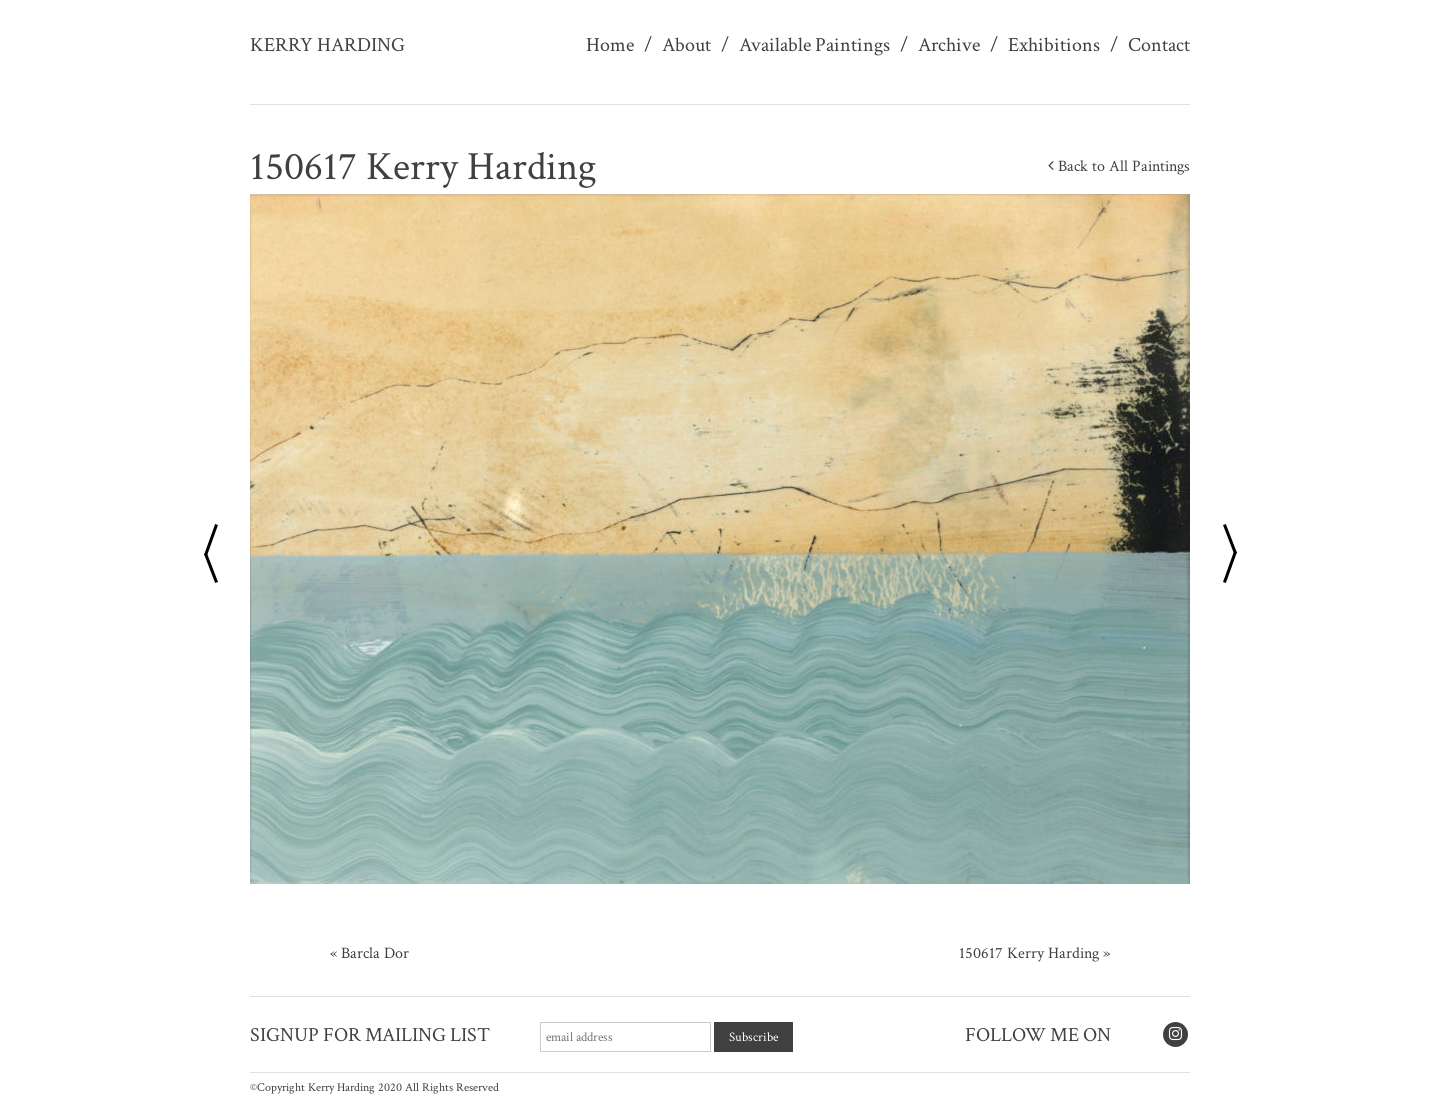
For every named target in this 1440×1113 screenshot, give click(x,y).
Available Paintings (814, 45)
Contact (1159, 45)
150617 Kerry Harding (1029, 953)
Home (610, 45)
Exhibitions (1054, 45)
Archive (949, 45)
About (686, 45)
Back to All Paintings (1119, 166)
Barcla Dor (375, 953)
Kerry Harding (327, 45)
